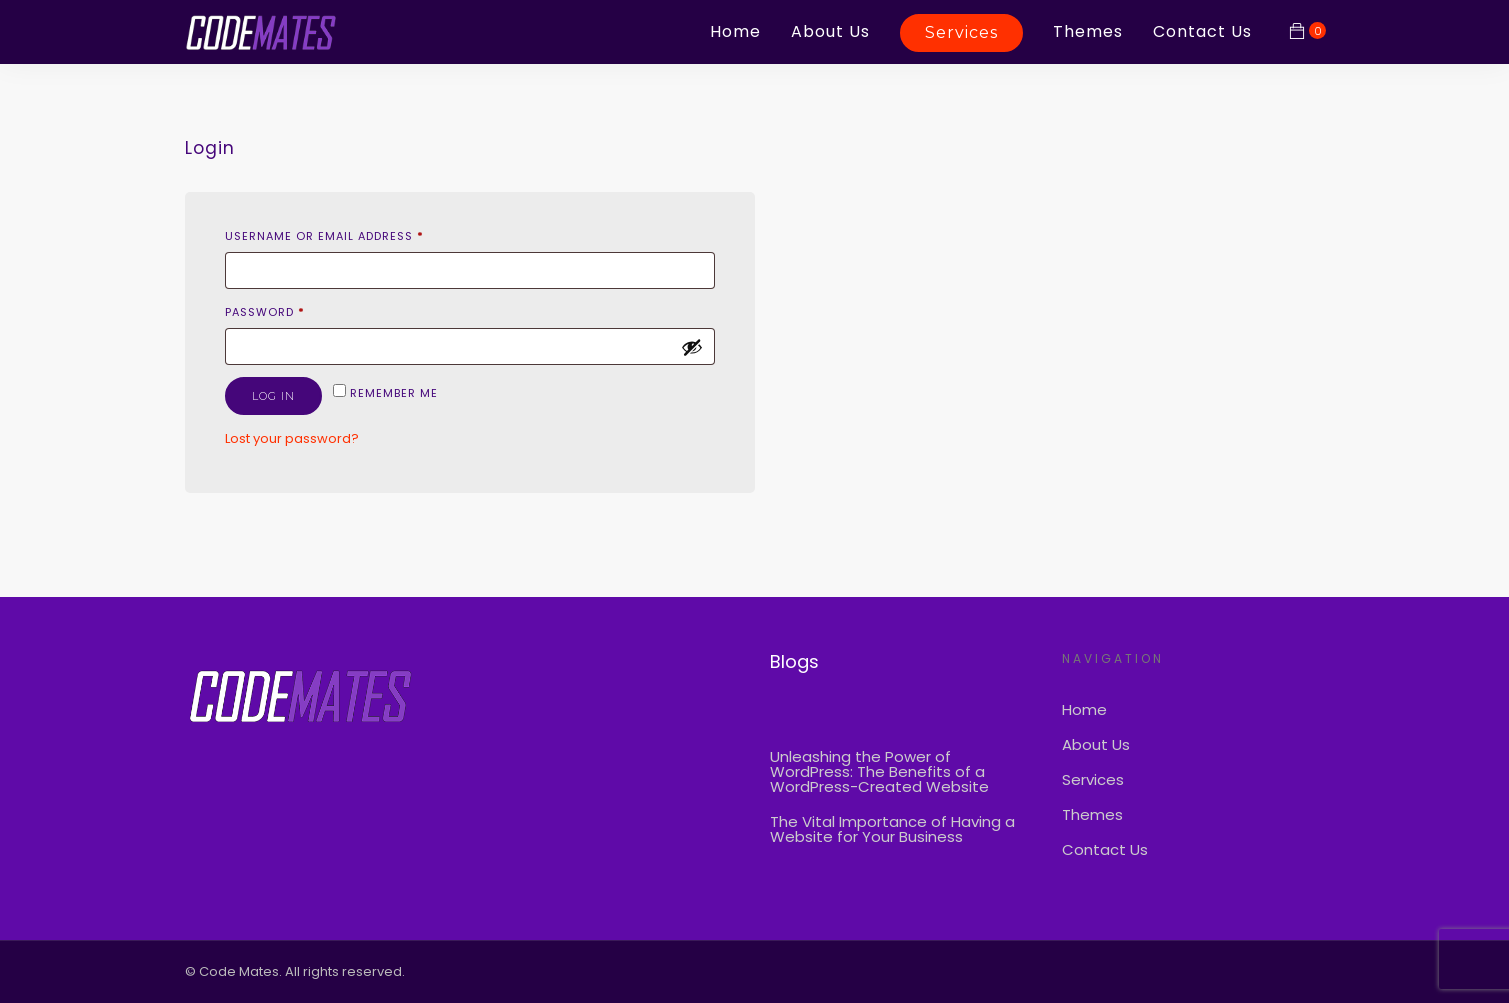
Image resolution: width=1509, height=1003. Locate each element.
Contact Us (1202, 31)
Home (735, 31)
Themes (1088, 31)
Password (265, 312)
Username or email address (324, 236)
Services (961, 32)
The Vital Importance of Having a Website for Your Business (892, 829)
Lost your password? (292, 438)
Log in (273, 396)
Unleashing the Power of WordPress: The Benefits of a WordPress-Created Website (879, 771)
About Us (830, 31)
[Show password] (692, 347)
